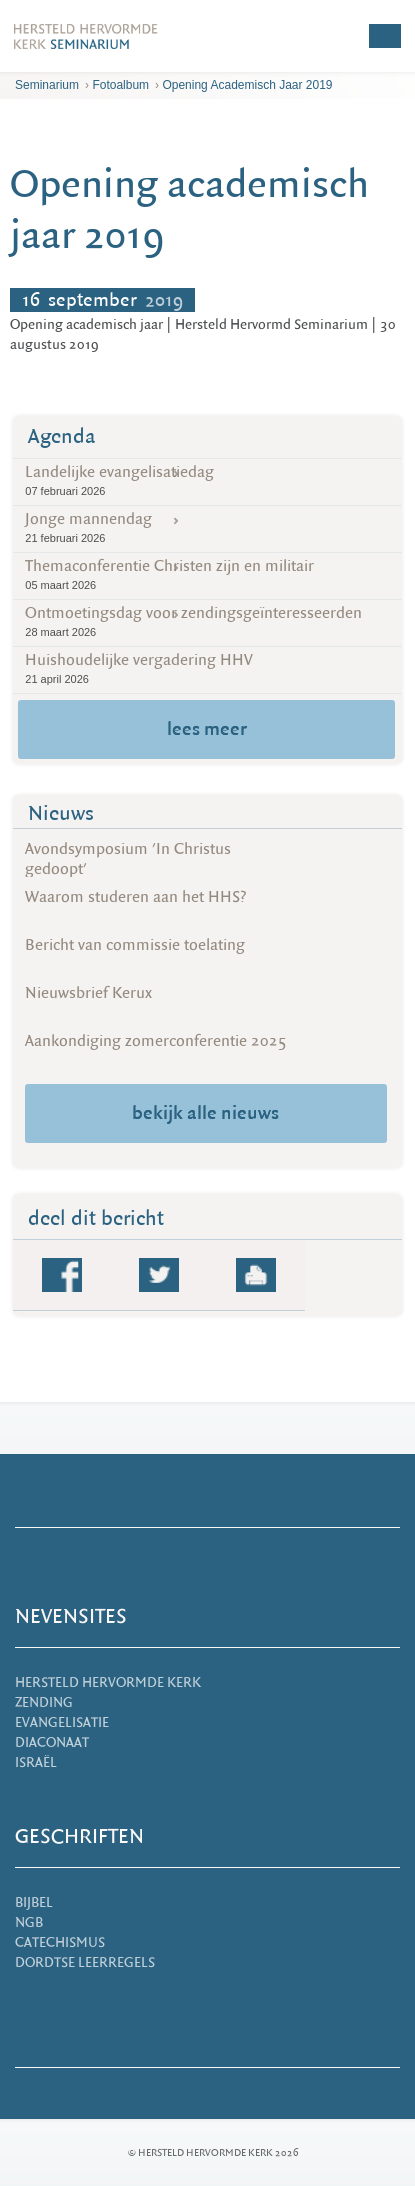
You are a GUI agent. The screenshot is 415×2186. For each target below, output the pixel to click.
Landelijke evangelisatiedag (207, 480)
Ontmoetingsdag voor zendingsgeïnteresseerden (207, 621)
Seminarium (47, 85)
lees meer (207, 729)
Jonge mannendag (207, 527)
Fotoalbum (120, 85)
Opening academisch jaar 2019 (247, 85)
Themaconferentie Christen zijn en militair (207, 574)
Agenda (62, 436)
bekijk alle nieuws (205, 1113)
